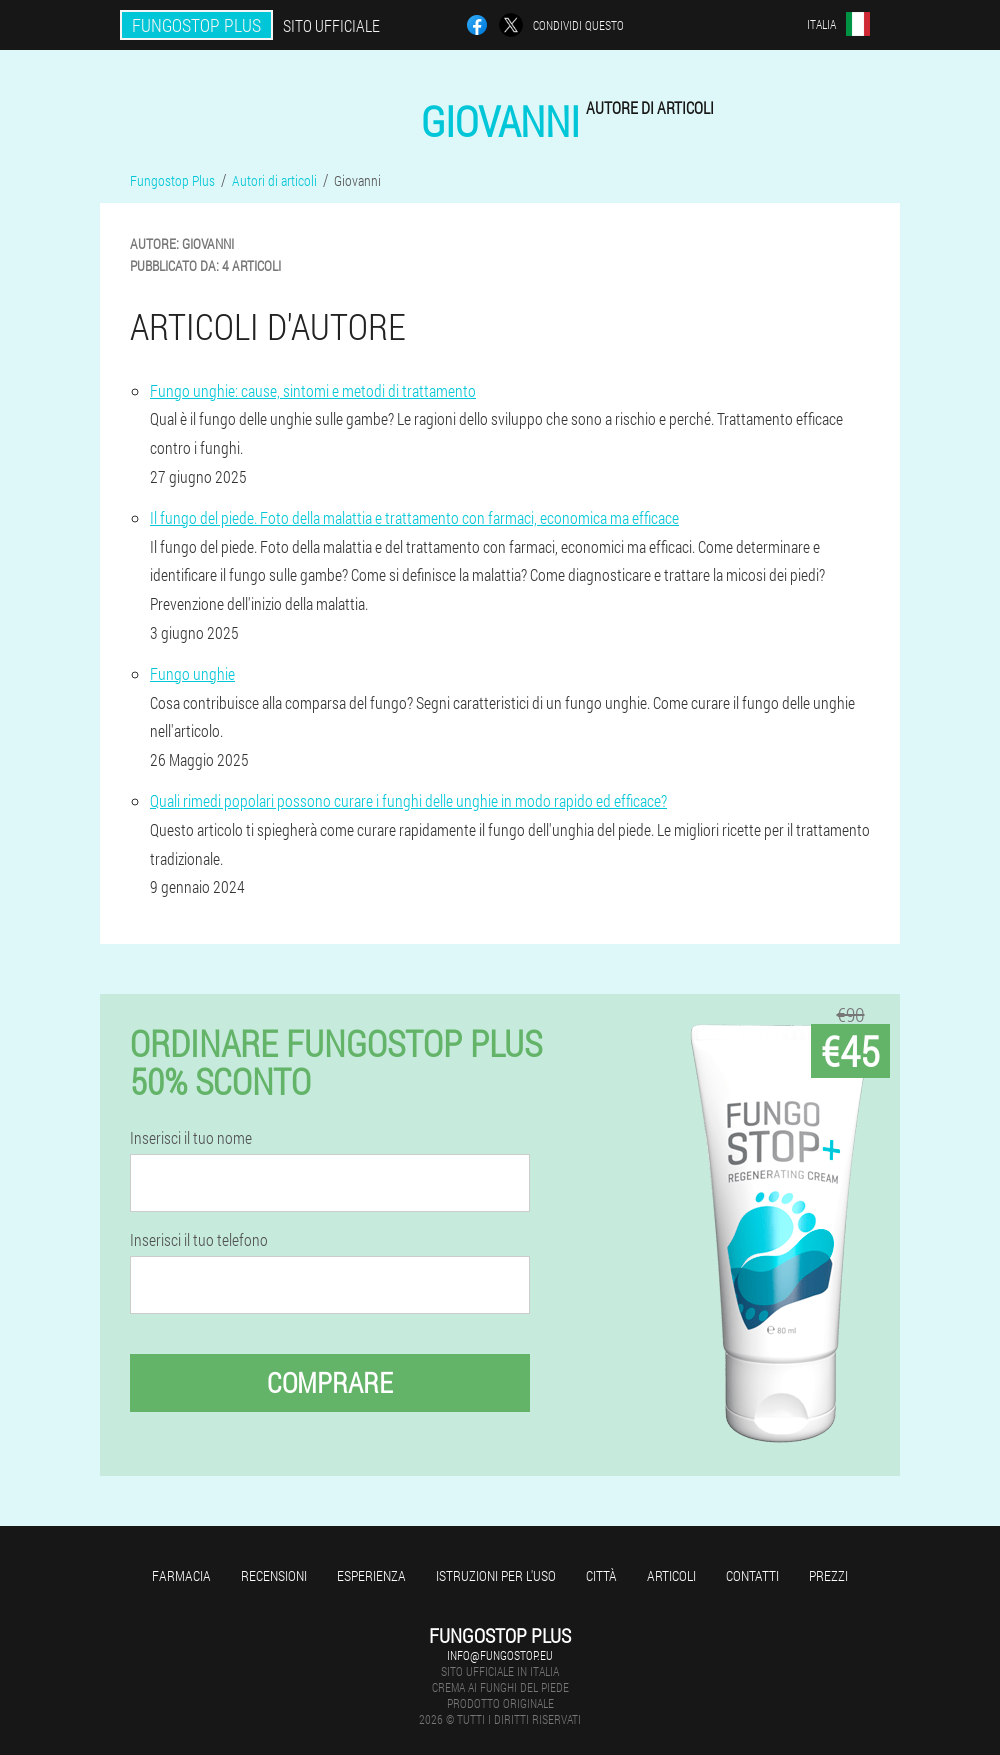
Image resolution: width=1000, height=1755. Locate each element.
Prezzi (828, 1575)
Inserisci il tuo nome (191, 1138)
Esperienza (371, 1575)
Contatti (752, 1575)
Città (601, 1575)
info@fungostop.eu (500, 1655)
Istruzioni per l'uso (496, 1575)
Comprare (330, 1382)
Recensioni (274, 1575)
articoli (671, 1575)
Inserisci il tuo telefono (199, 1240)
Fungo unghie (192, 673)
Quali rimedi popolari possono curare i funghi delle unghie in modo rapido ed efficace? (408, 800)
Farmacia (181, 1575)
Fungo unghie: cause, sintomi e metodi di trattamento (313, 390)
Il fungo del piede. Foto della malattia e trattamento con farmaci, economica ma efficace (414, 517)
